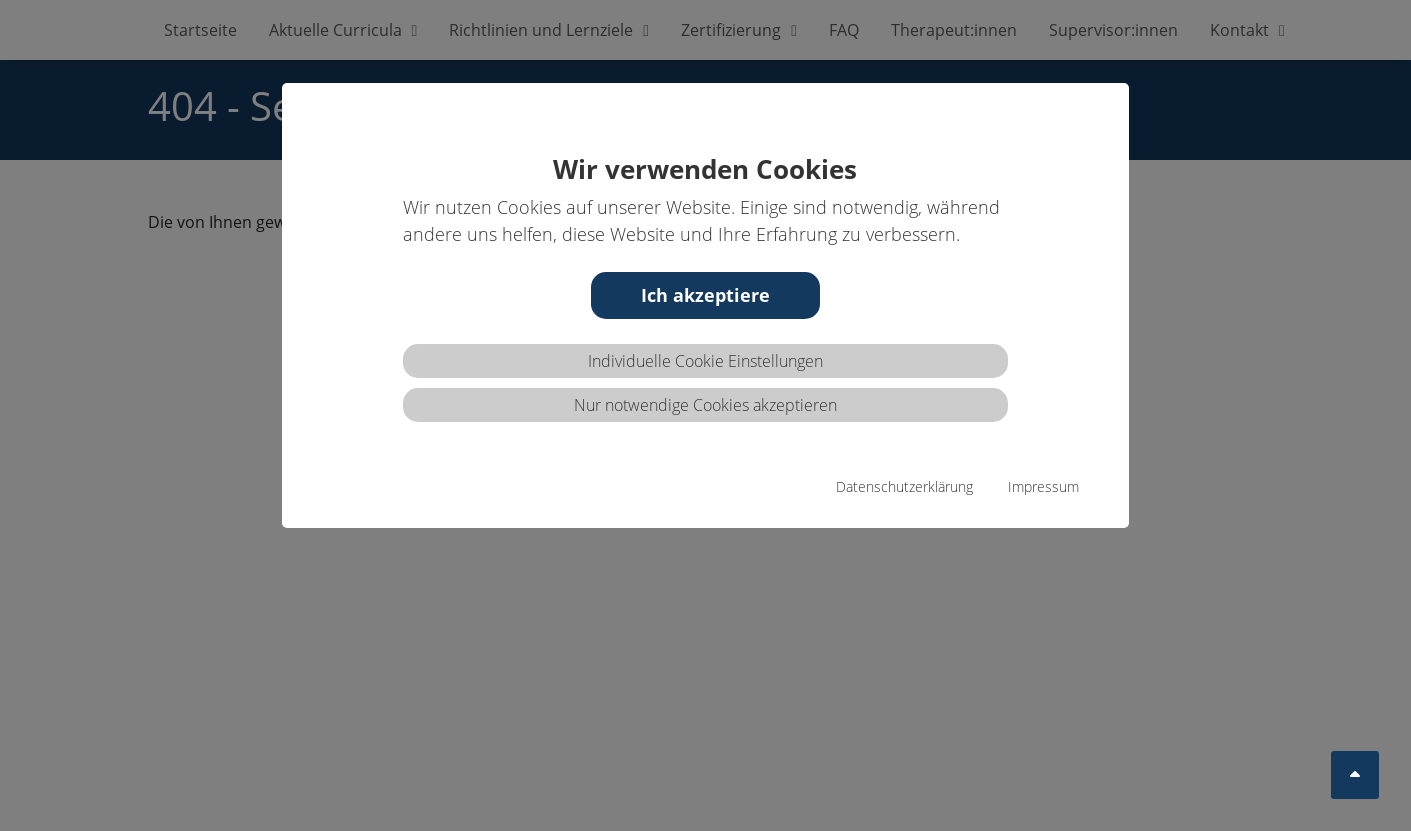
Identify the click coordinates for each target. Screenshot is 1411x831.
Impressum (1043, 486)
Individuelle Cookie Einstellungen (705, 361)
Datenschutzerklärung (904, 486)
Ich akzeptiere (705, 295)
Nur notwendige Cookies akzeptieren (705, 405)
